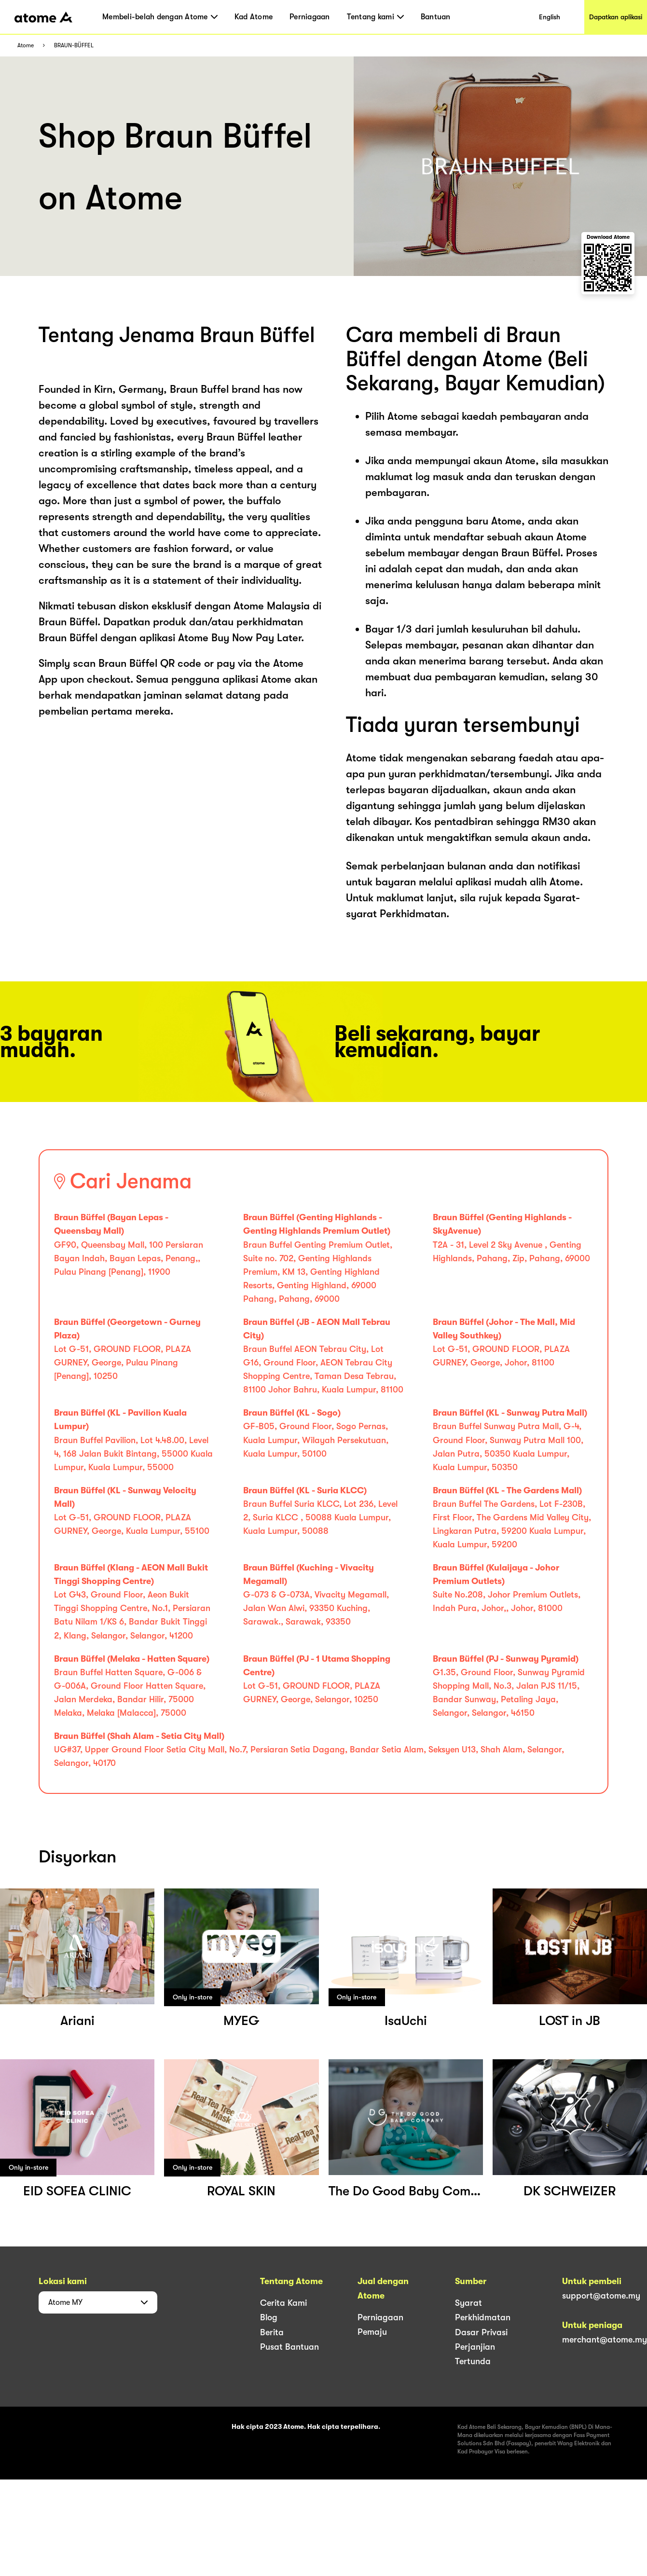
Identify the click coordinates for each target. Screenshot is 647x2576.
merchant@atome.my (604, 2339)
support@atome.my (601, 2295)
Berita (272, 2332)
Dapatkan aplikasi (615, 17)
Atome (25, 45)
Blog (268, 2317)
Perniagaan (309, 17)
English (549, 17)
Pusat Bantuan (289, 2347)
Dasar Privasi (481, 2332)
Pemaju (372, 2332)
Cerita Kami (283, 2303)
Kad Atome (253, 17)
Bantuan (436, 17)
